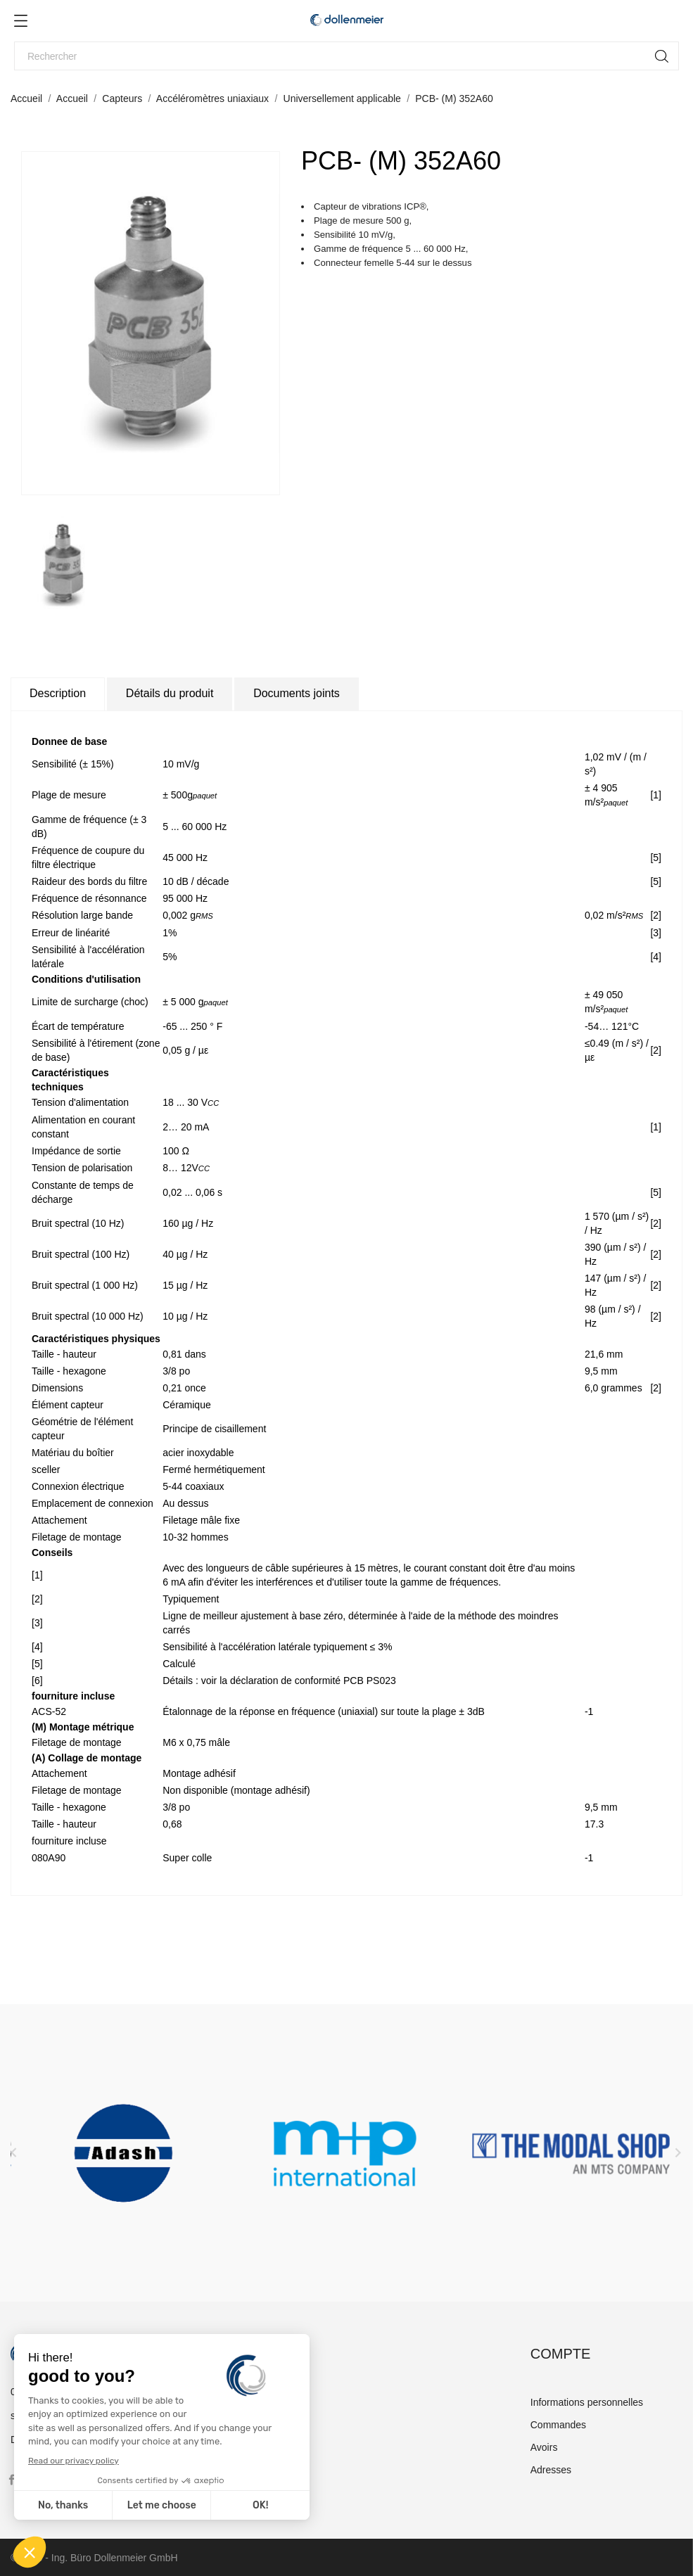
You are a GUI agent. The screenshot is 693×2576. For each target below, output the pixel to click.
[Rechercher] (346, 56)
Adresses (550, 2469)
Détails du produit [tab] (170, 693)
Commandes (558, 2424)
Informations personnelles (586, 2402)
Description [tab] (58, 693)
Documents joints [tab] (296, 693)
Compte (560, 2353)
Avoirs (544, 2447)
